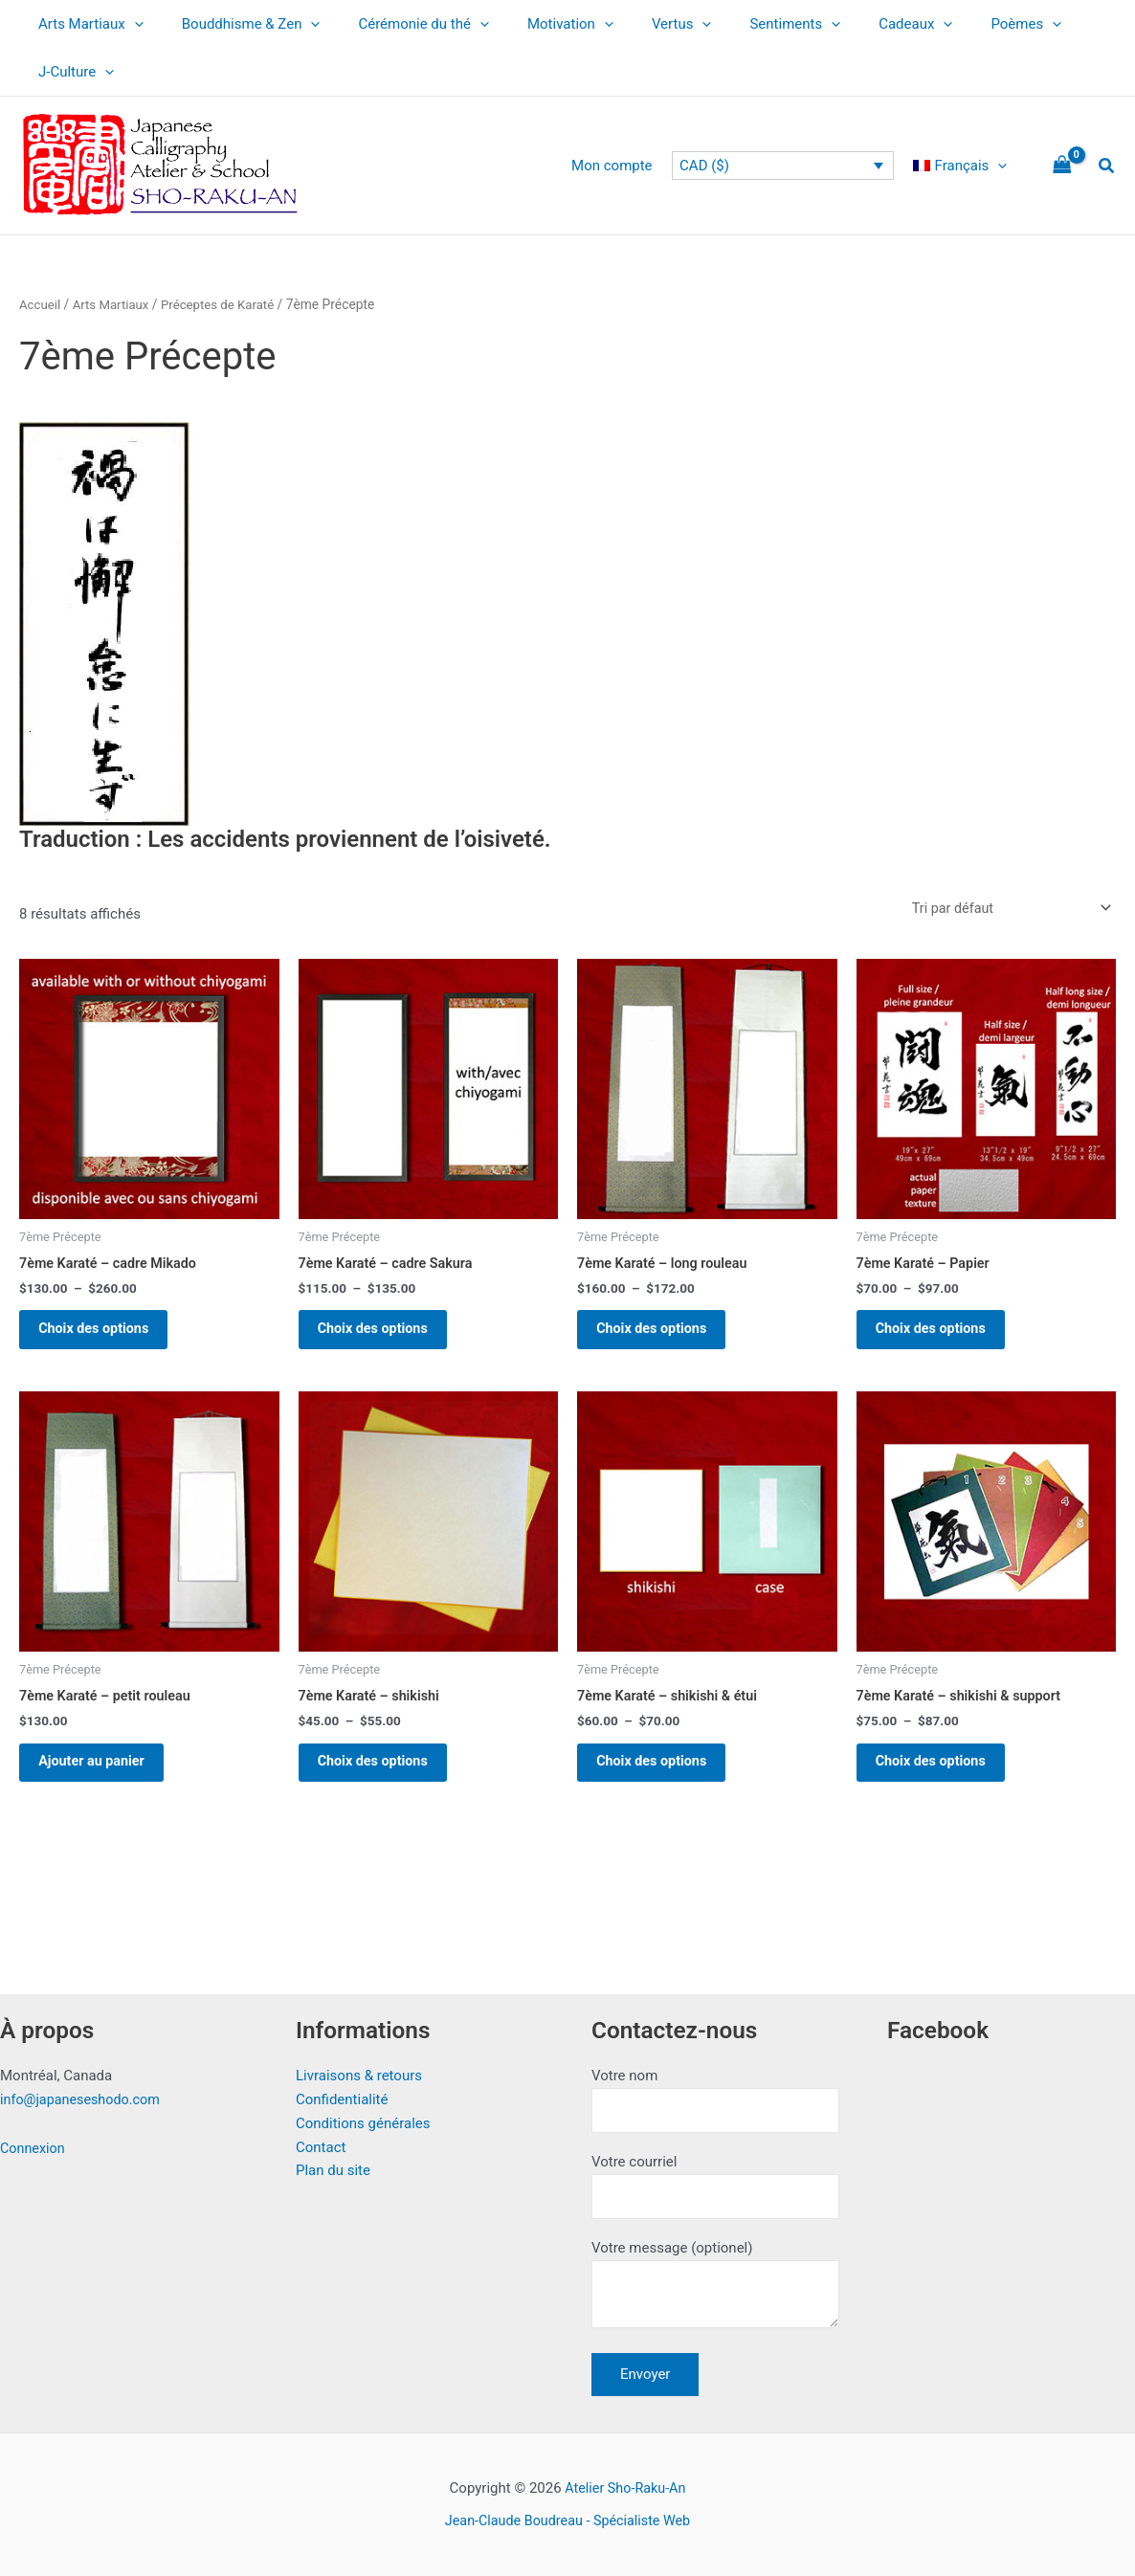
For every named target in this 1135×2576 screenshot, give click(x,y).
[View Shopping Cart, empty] (1062, 166)
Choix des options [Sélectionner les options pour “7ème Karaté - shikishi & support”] (943, 1779)
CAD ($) (714, 165)
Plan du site (333, 2163)
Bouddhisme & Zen (236, 24)
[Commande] (1006, 908)
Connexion (34, 2141)
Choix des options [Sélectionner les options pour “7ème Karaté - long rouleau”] (664, 1335)
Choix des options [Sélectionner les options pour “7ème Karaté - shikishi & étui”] (664, 1779)
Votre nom (715, 2094)
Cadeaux (853, 24)
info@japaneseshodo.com (83, 2092)
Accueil (40, 304)
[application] (130, 24)
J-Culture (71, 72)
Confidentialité (342, 2092)
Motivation (537, 24)
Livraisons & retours (359, 2068)
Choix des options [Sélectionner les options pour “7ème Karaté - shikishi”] (385, 1779)
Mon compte (626, 165)
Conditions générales (363, 2116)
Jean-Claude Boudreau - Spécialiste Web (567, 2520)
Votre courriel (715, 2182)
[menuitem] (964, 165)
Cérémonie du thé (399, 24)
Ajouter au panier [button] (103, 1779)
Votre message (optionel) (715, 2286)
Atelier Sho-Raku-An (625, 2488)
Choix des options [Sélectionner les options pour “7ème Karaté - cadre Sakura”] (385, 1335)
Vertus (639, 24)
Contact (320, 2139)
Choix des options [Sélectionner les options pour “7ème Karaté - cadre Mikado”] (106, 1335)
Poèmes (954, 24)
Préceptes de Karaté (226, 304)
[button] (1107, 166)
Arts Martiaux (86, 24)
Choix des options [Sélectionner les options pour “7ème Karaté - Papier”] (943, 1335)
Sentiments (742, 24)
